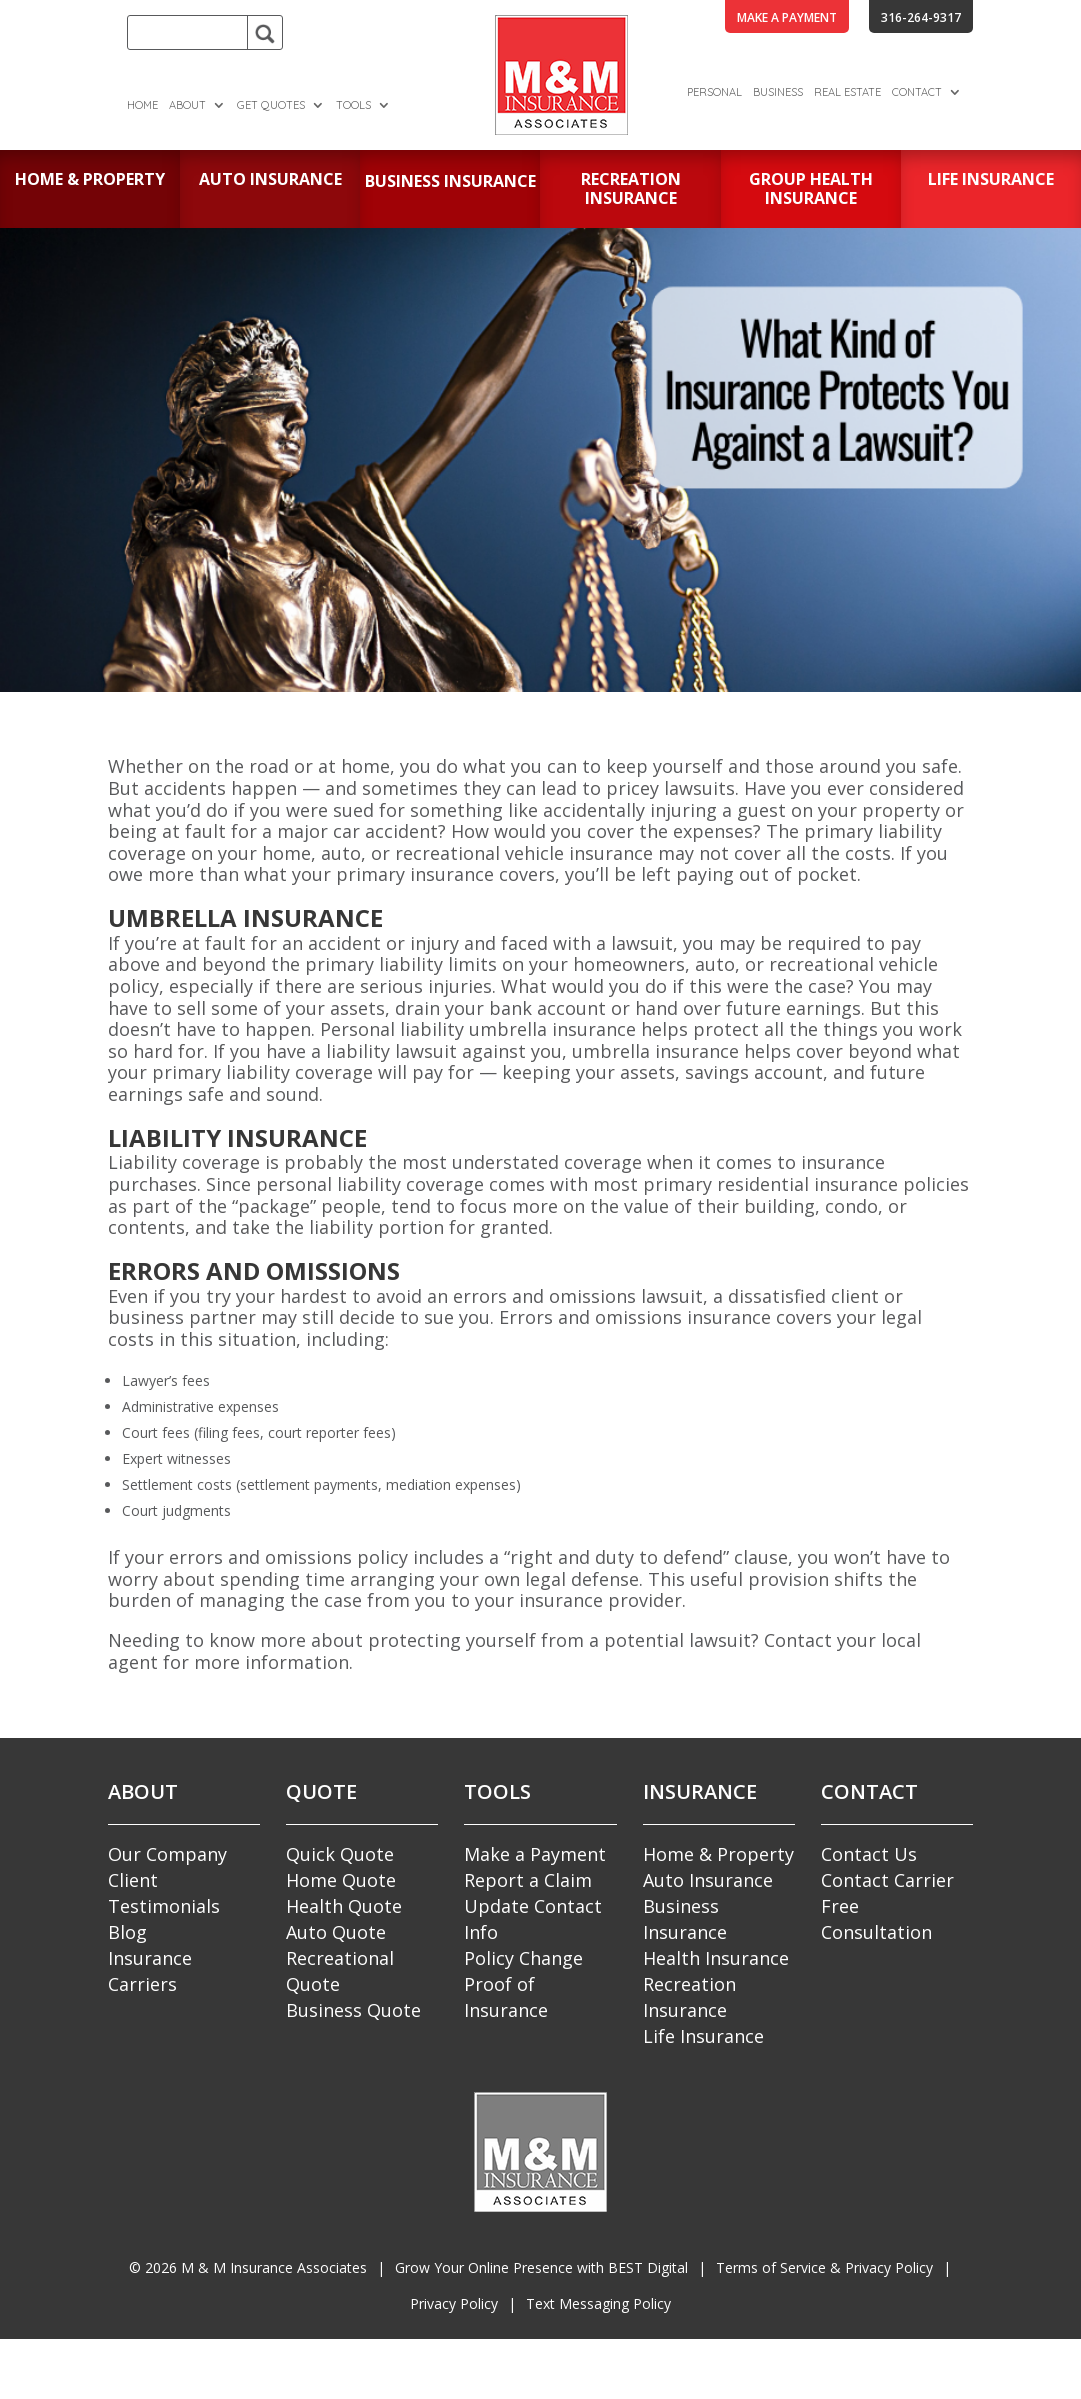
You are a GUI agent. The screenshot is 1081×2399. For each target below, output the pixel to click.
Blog (127, 1932)
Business (778, 92)
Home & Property (718, 1854)
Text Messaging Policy (598, 2303)
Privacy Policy (454, 2303)
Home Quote (341, 1880)
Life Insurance (703, 2036)
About (187, 105)
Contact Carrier (887, 1880)
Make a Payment (535, 1854)
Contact (917, 92)
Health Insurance (716, 1958)
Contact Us (869, 1854)
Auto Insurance (708, 1880)
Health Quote (344, 1906)
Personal (714, 92)
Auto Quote (336, 1932)
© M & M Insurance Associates (248, 2267)
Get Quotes (271, 105)
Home (142, 105)
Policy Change (523, 1958)
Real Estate (847, 92)
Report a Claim (528, 1880)
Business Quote (353, 2010)
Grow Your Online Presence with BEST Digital (541, 2267)
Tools (353, 105)
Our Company (167, 1854)
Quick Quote (340, 1854)
